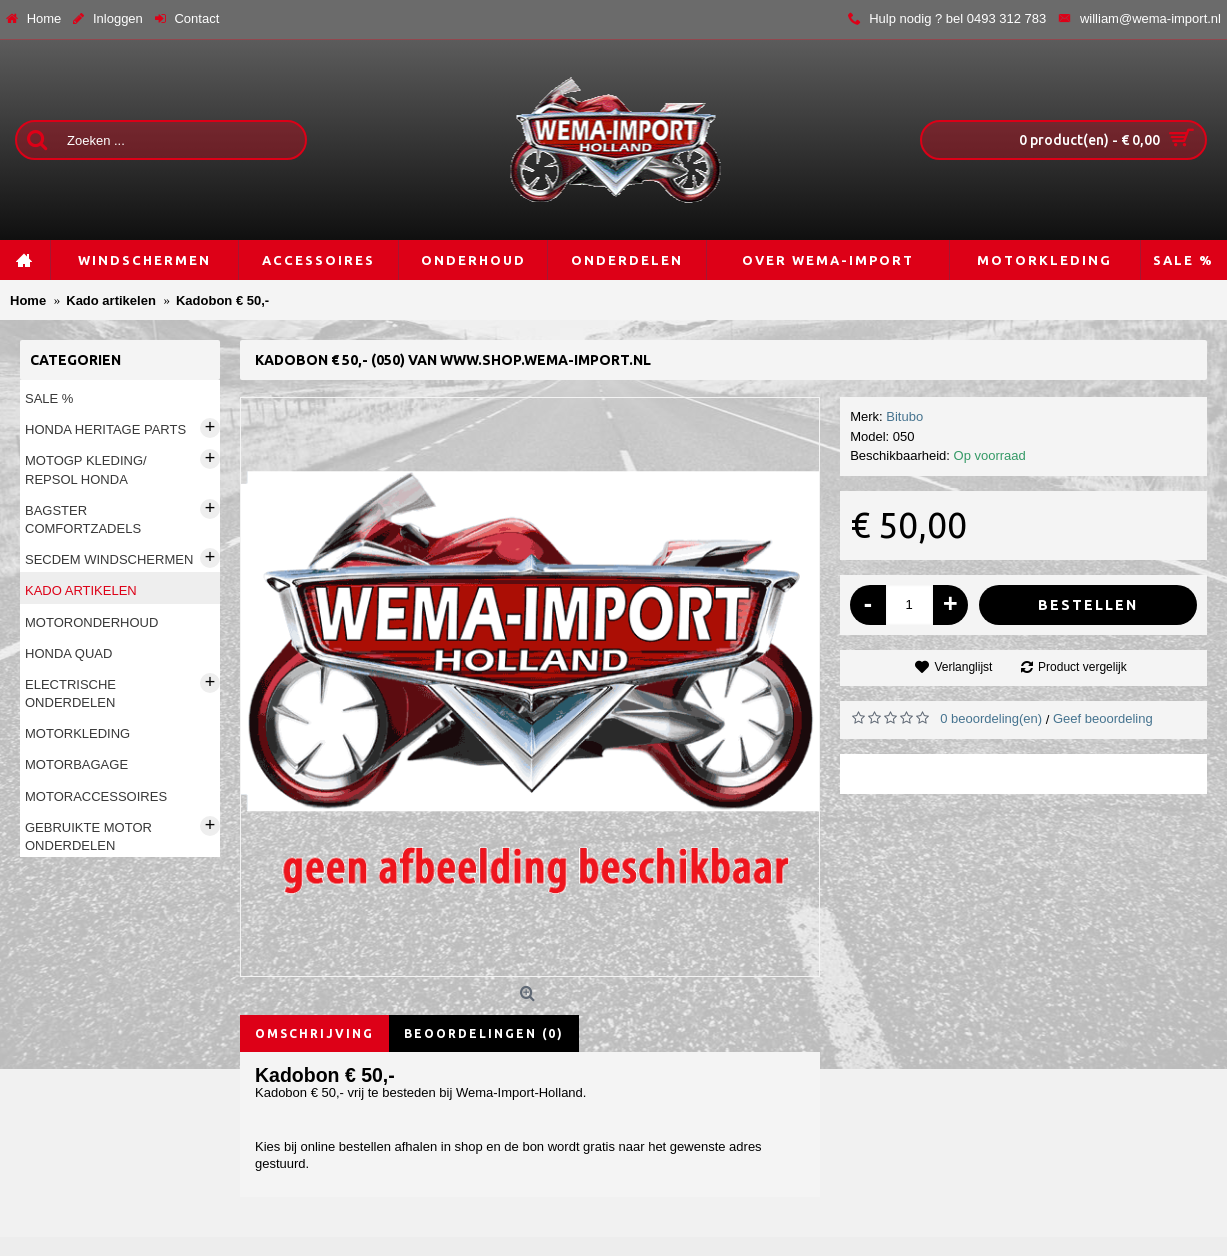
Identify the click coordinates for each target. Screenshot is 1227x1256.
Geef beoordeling (1103, 718)
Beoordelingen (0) (484, 1033)
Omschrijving (314, 1033)
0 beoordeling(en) (991, 718)
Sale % (49, 398)
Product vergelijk (1082, 667)
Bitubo (904, 416)
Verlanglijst (963, 667)
